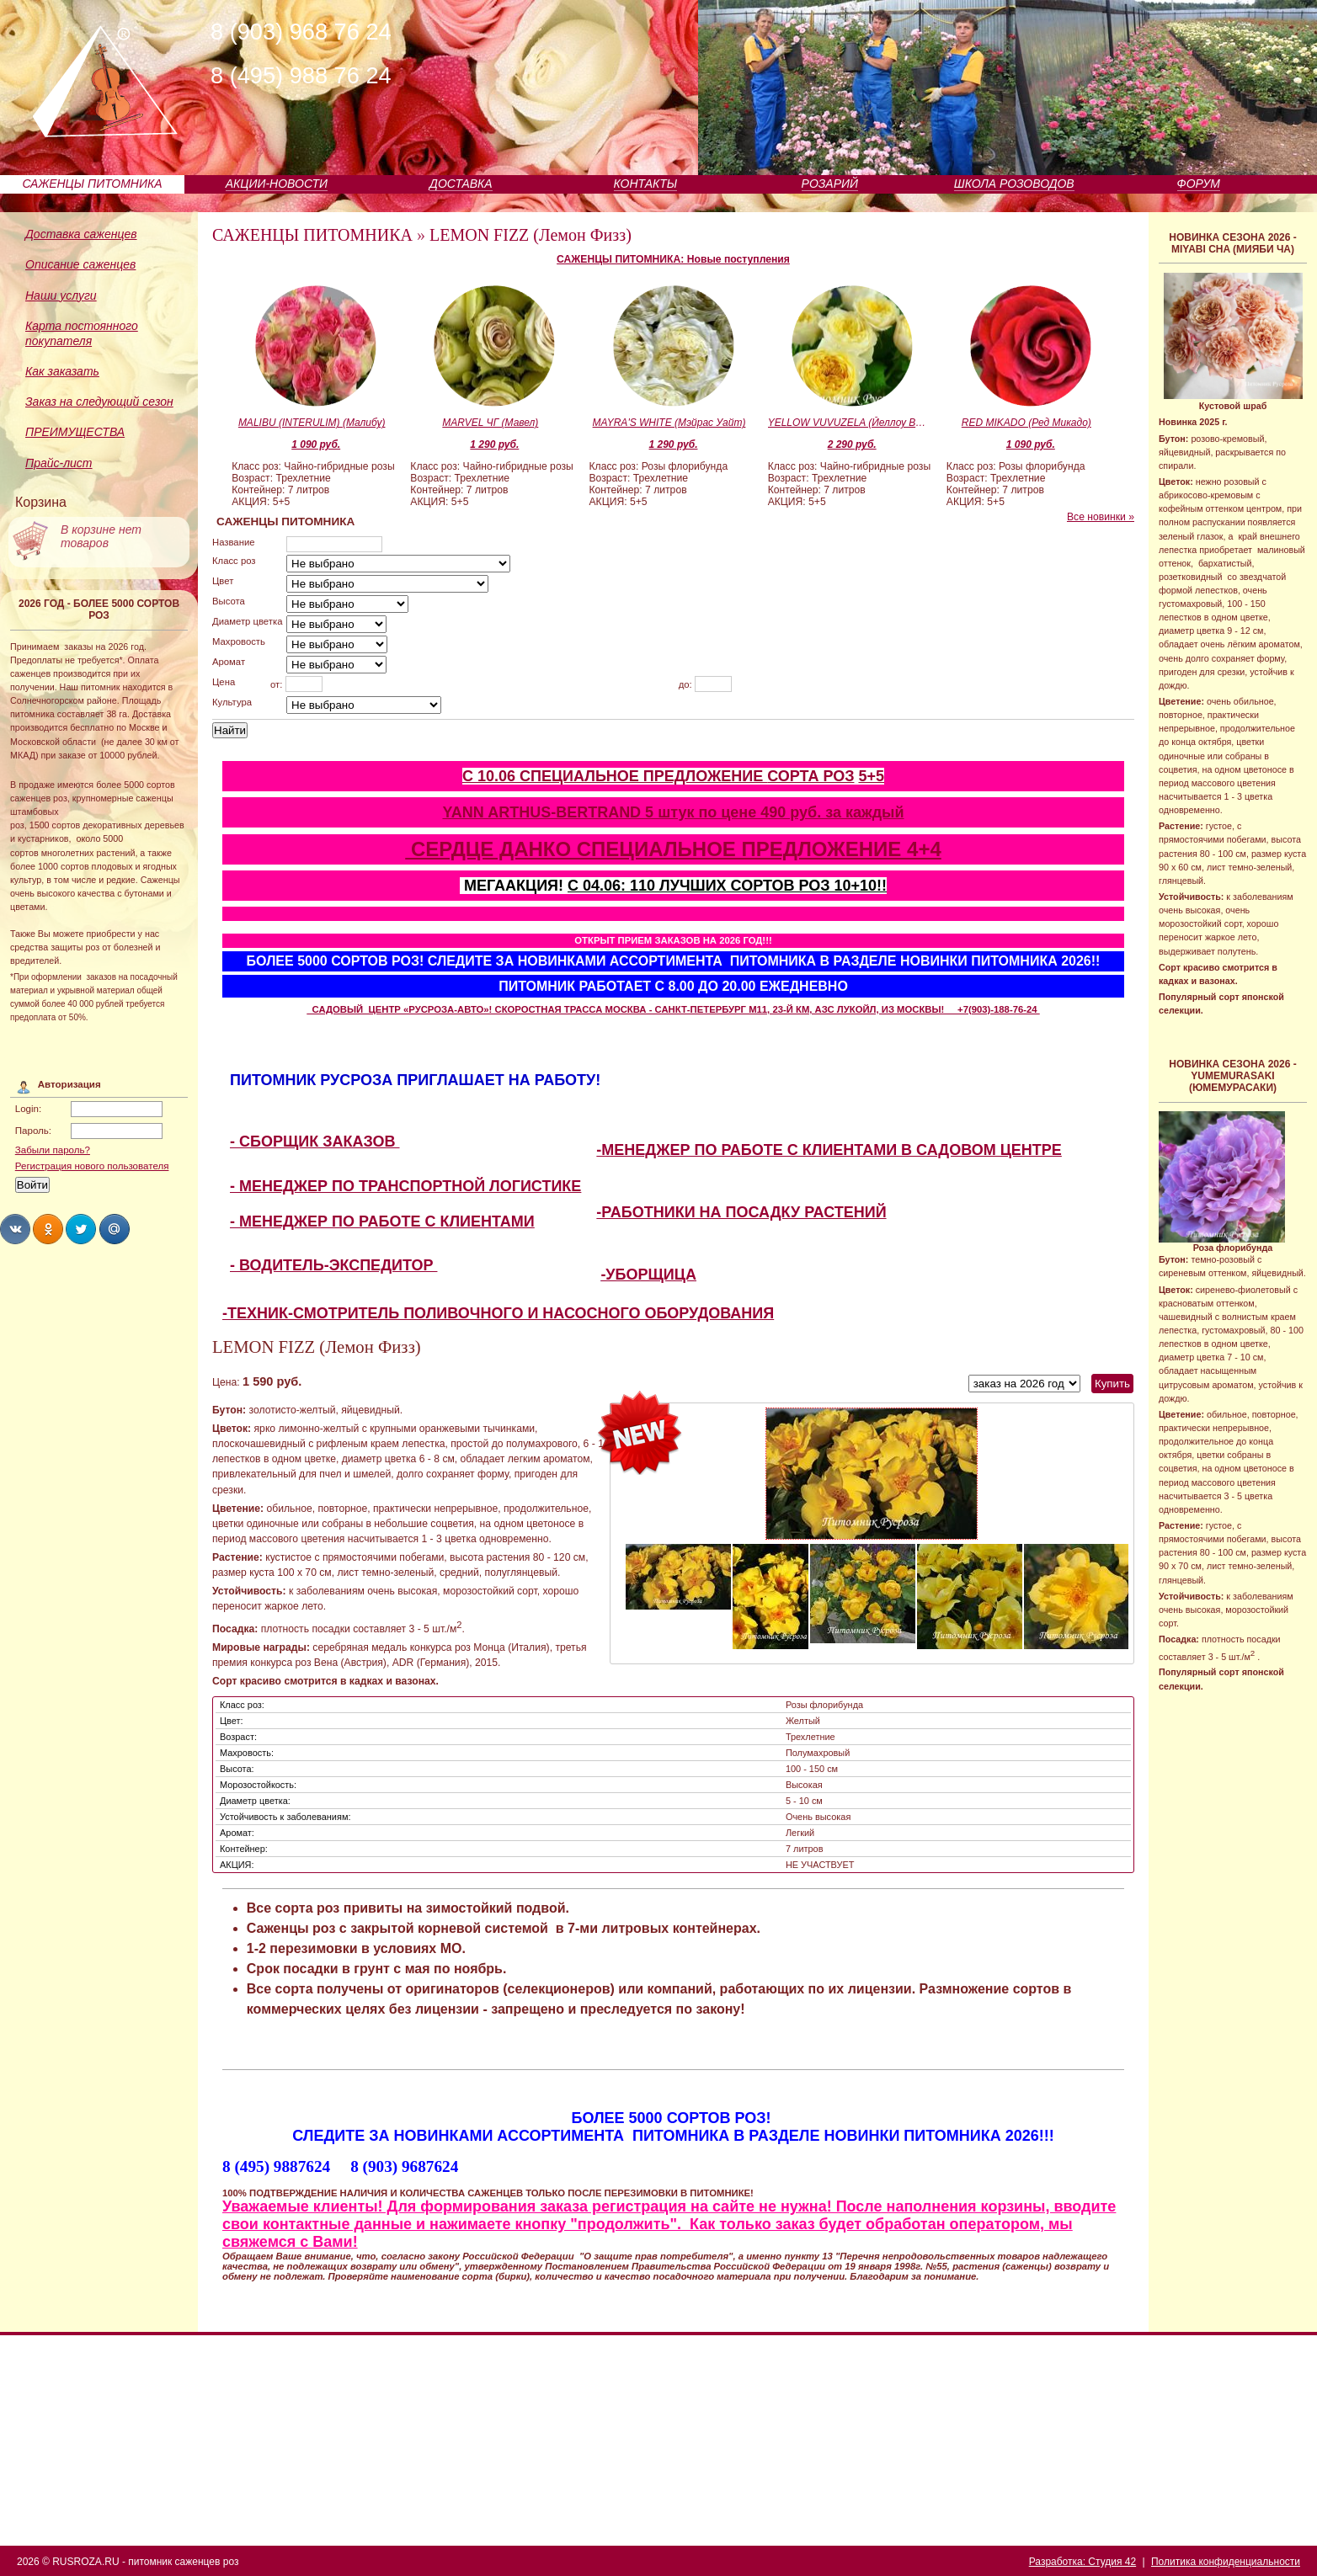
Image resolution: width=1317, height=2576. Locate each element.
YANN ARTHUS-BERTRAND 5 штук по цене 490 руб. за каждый (673, 812)
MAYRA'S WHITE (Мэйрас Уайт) (669, 422)
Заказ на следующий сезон (99, 401)
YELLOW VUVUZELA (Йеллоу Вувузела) (848, 422)
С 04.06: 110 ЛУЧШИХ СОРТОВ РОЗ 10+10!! (727, 885)
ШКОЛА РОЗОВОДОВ (1014, 183)
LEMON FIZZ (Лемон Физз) (530, 235)
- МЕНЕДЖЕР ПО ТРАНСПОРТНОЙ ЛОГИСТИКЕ (405, 1186)
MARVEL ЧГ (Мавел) (490, 422)
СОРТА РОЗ (810, 776)
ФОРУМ (1198, 183)
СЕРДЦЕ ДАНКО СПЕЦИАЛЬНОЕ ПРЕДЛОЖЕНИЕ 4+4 (673, 849)
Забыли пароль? (52, 1150)
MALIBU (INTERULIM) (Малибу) (312, 422)
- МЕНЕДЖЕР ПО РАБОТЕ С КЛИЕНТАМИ (382, 1221)
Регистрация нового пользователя (92, 1166)
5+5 (871, 776)
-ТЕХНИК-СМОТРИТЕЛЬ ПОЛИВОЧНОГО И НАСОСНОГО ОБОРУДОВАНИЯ (498, 1313)
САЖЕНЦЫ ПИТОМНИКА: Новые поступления (673, 259)
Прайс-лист (59, 463)
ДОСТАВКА (461, 183)
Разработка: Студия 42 (1082, 2562)
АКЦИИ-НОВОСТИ (277, 183)
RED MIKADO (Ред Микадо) (1026, 422)
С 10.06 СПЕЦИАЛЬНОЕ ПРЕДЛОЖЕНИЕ (614, 776)
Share (15, 1229)
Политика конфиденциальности (1225, 2562)
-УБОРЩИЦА (648, 1274)
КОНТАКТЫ (646, 183)
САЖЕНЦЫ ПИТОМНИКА (92, 183)
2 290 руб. (852, 444)
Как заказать (62, 371)
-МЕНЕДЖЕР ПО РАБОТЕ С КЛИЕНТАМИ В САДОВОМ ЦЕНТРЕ (829, 1150)
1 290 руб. (494, 444)
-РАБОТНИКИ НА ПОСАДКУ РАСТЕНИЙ (741, 1212)
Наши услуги (61, 295)
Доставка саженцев (81, 234)
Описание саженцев (80, 264)
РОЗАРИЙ (830, 183)
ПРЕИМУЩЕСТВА (75, 432)
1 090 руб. (315, 444)
